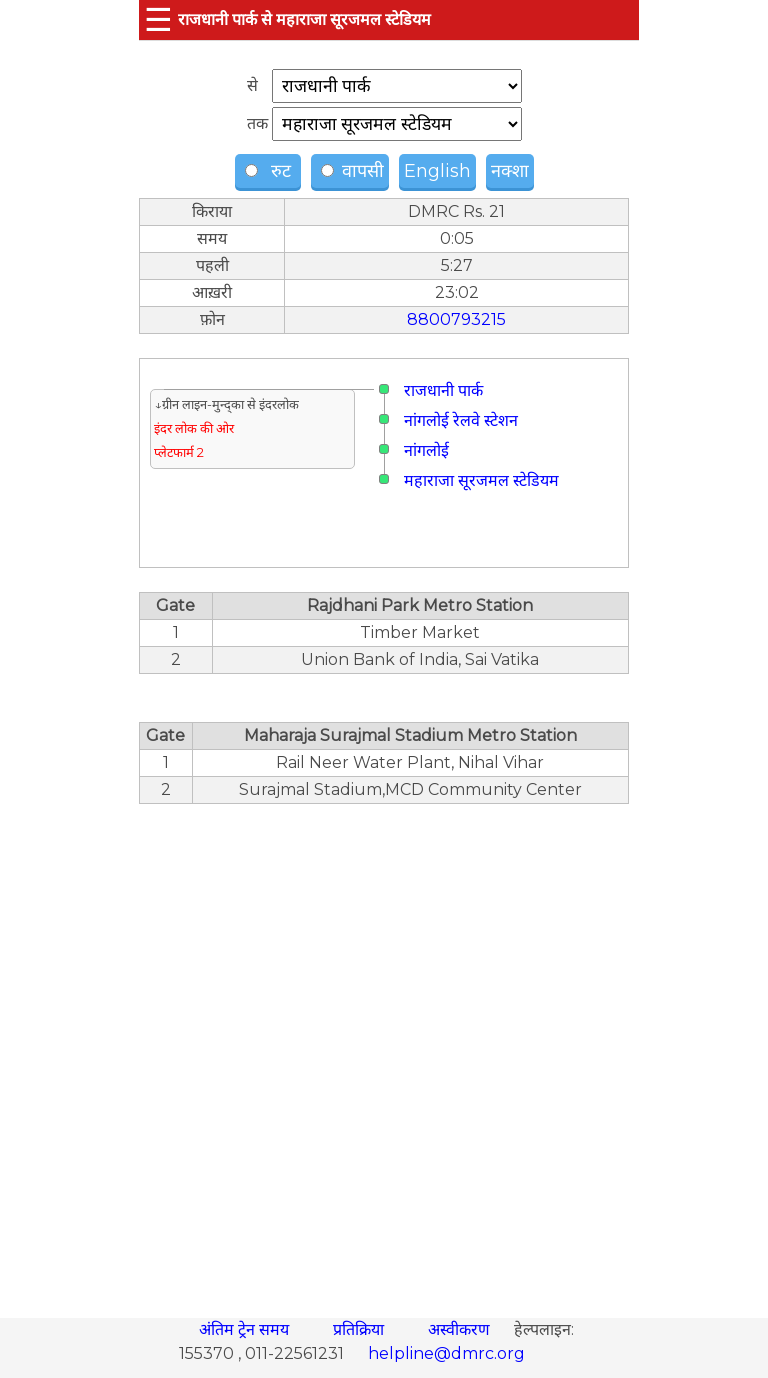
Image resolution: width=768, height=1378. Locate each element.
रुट (270, 171)
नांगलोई (426, 450)
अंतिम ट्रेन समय (246, 1329)
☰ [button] (158, 19)
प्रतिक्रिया (360, 1329)
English (437, 171)
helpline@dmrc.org (446, 1353)
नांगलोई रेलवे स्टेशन (461, 420)
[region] (384, 1050)
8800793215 (456, 319)
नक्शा (510, 171)
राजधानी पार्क (443, 390)
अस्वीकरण (461, 1329)
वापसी (352, 171)
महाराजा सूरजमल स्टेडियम (481, 480)
